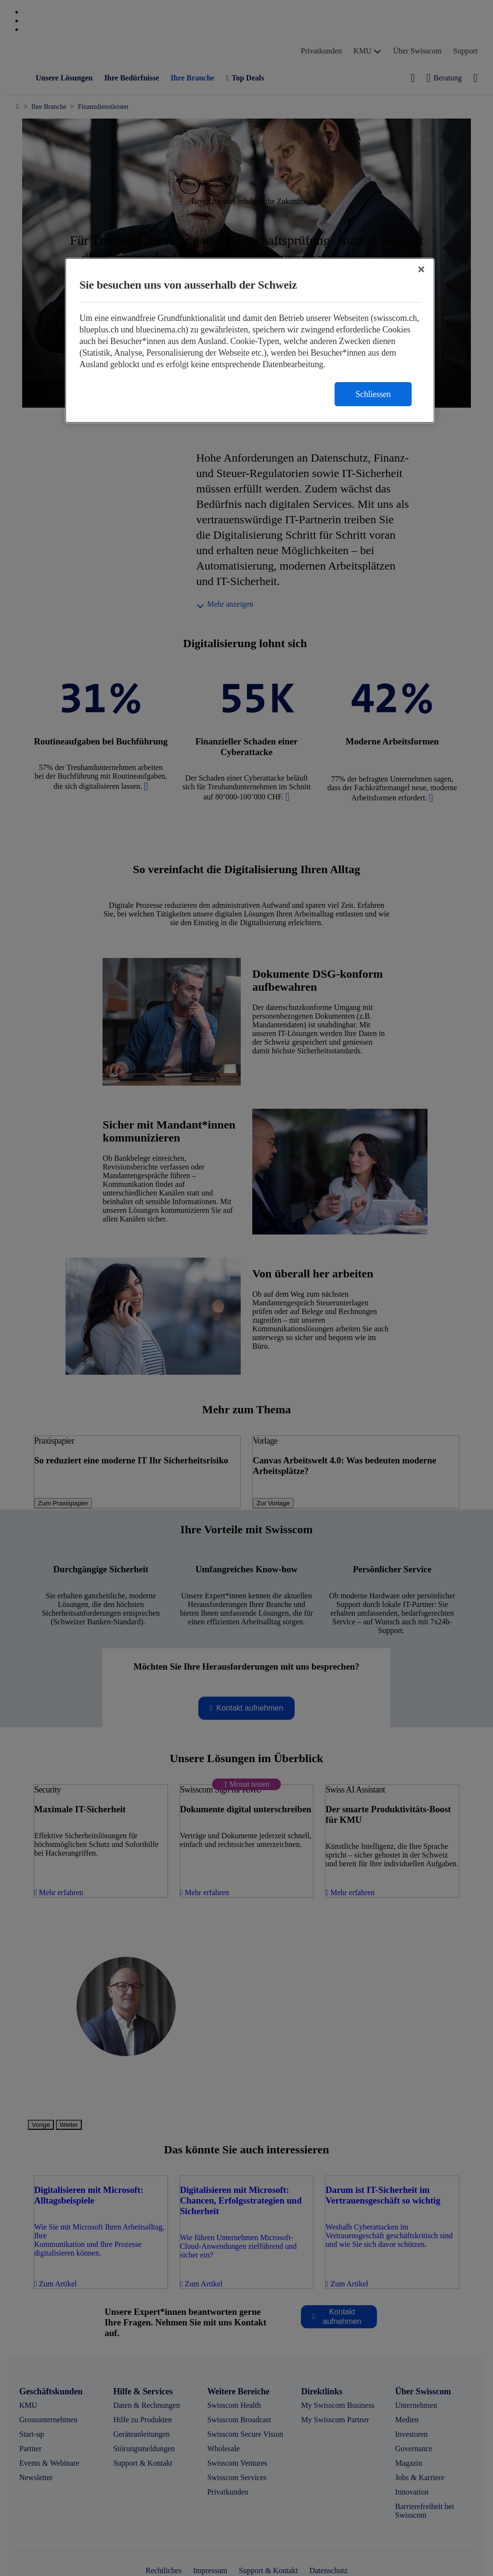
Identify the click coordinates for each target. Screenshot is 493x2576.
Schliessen (373, 394)
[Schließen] (421, 269)
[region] (250, 340)
